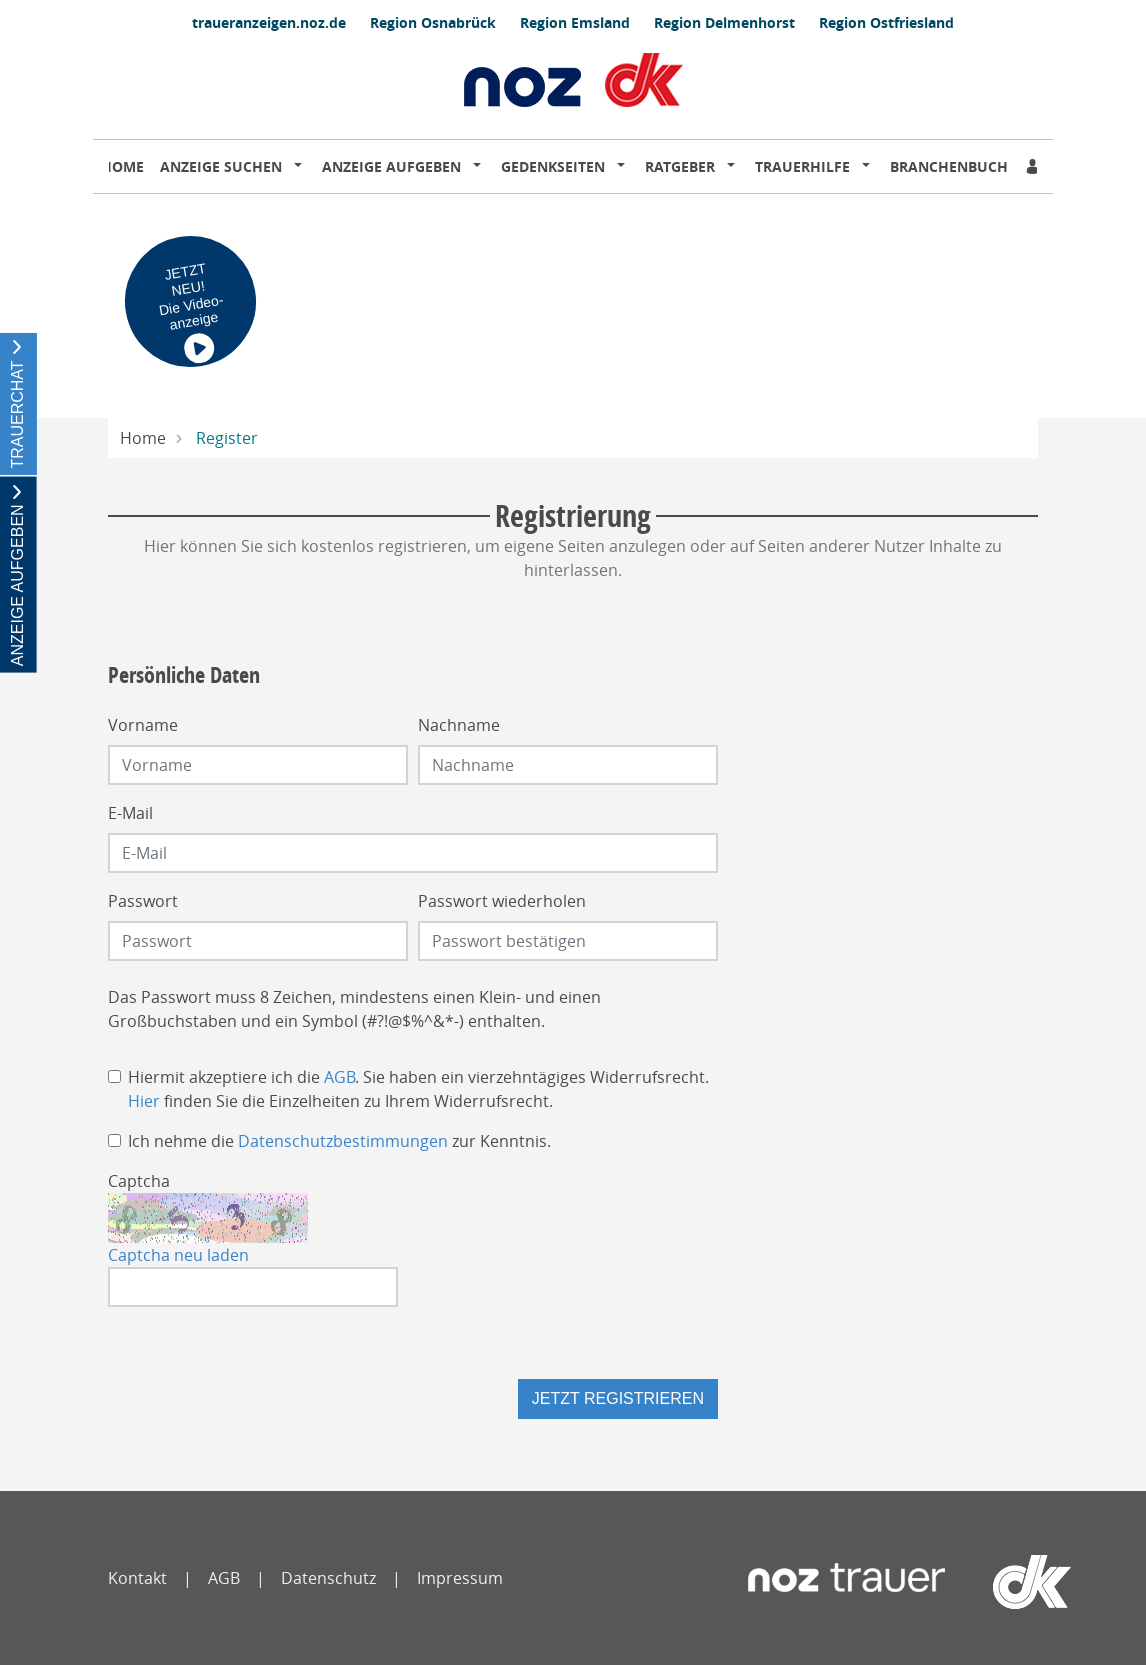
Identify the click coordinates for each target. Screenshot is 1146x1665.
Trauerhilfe (802, 166)
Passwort (143, 901)
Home (122, 166)
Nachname (459, 725)
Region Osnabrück (433, 22)
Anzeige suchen (221, 166)
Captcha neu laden (178, 1255)
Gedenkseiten (553, 166)
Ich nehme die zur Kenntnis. (339, 1141)
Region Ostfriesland (886, 22)
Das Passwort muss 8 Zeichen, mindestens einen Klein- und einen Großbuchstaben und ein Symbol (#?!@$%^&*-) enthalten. (354, 1009)
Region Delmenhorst (724, 22)
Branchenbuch (949, 166)
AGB (339, 1077)
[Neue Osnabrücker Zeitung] (846, 1582)
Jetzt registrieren (618, 1398)
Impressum (460, 1578)
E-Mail (130, 813)
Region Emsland (575, 22)
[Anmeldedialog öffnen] (1034, 166)
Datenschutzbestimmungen (343, 1141)
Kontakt (137, 1578)
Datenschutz (328, 1578)
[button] (302, 167)
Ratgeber (680, 166)
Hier (144, 1101)
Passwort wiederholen (502, 901)
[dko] (991, 1582)
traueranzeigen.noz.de (269, 22)
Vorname (143, 725)
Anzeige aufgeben (391, 166)
